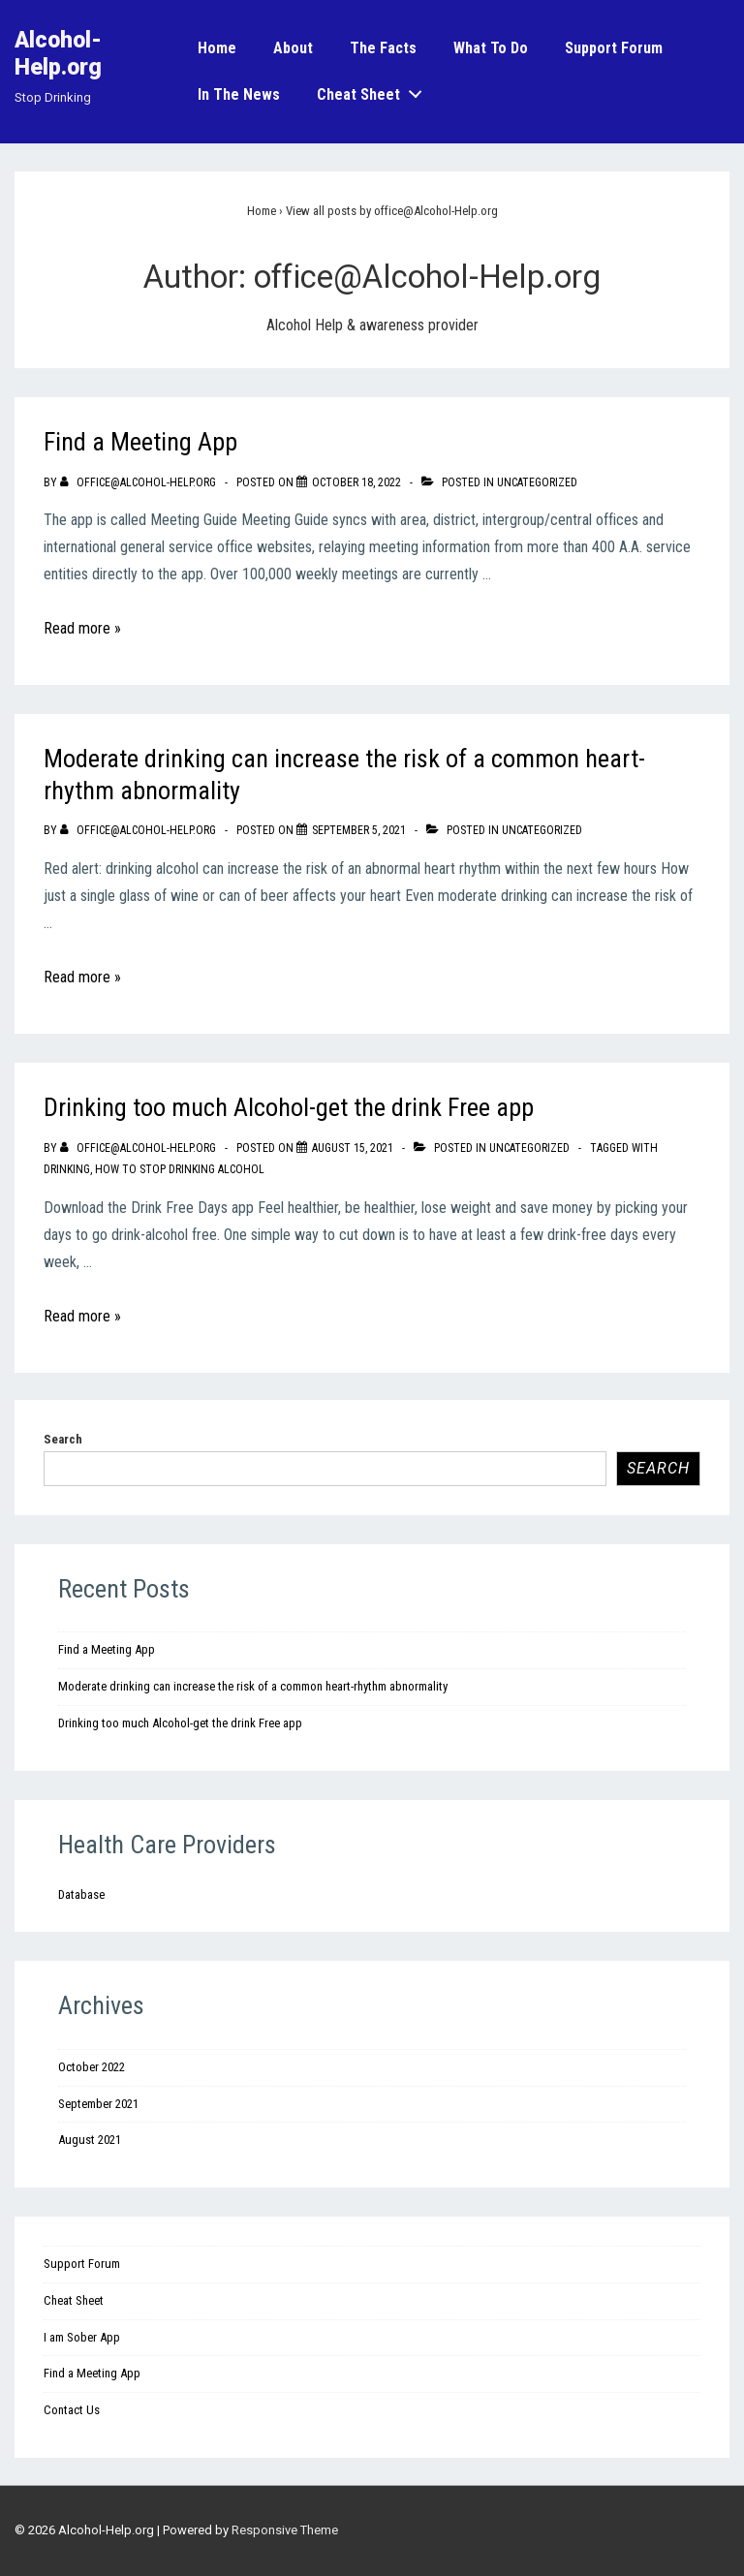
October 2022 (91, 2067)
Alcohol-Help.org (58, 53)
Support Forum (614, 48)
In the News (239, 94)
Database (81, 1894)
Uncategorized (537, 482)
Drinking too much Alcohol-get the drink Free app (289, 1107)
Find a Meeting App (140, 441)
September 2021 (98, 2103)
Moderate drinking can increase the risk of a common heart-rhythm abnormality (253, 1686)
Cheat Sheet (375, 91)
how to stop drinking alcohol (179, 1169)
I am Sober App (82, 2337)
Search (63, 1439)
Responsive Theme (285, 2530)
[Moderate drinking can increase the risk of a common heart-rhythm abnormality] (359, 830)
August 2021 (89, 2139)
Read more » (82, 628)
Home (217, 48)
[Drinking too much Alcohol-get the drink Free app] (352, 1148)
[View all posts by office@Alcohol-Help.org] (139, 482)
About (293, 48)
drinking (67, 1169)
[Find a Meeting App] (356, 482)
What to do (490, 48)
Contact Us (72, 2410)
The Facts (383, 48)
